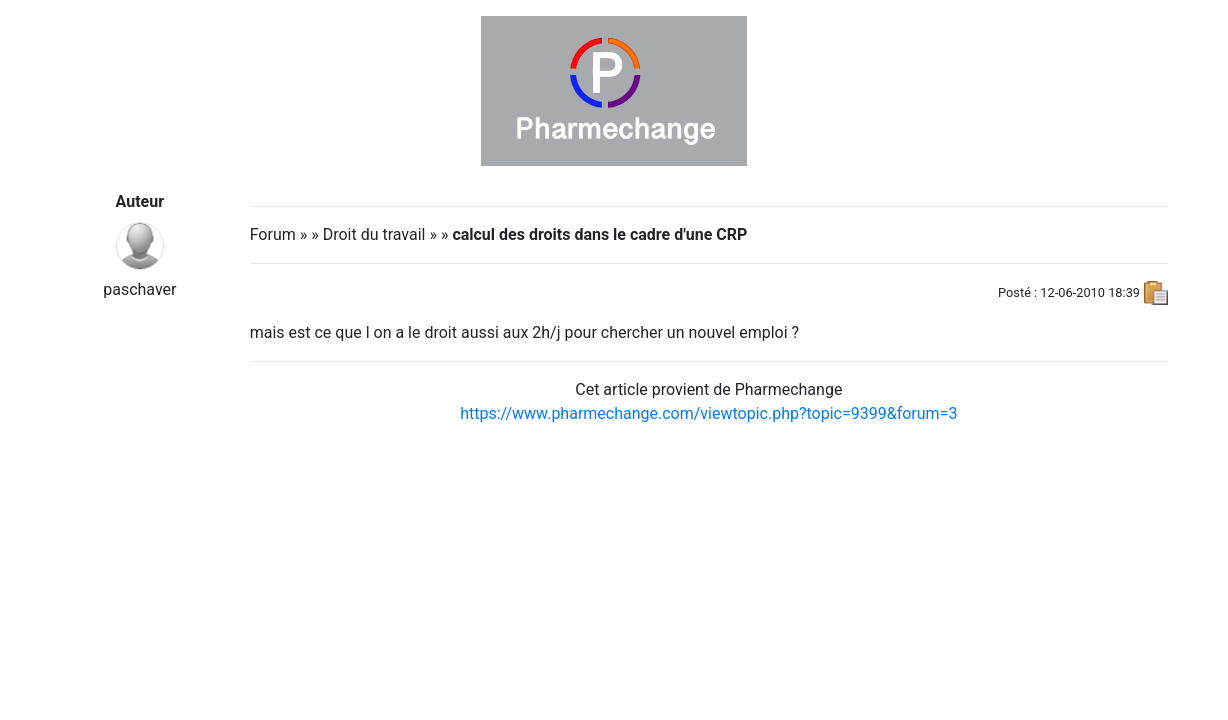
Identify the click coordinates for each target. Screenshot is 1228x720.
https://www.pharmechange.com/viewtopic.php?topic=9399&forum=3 (708, 413)
